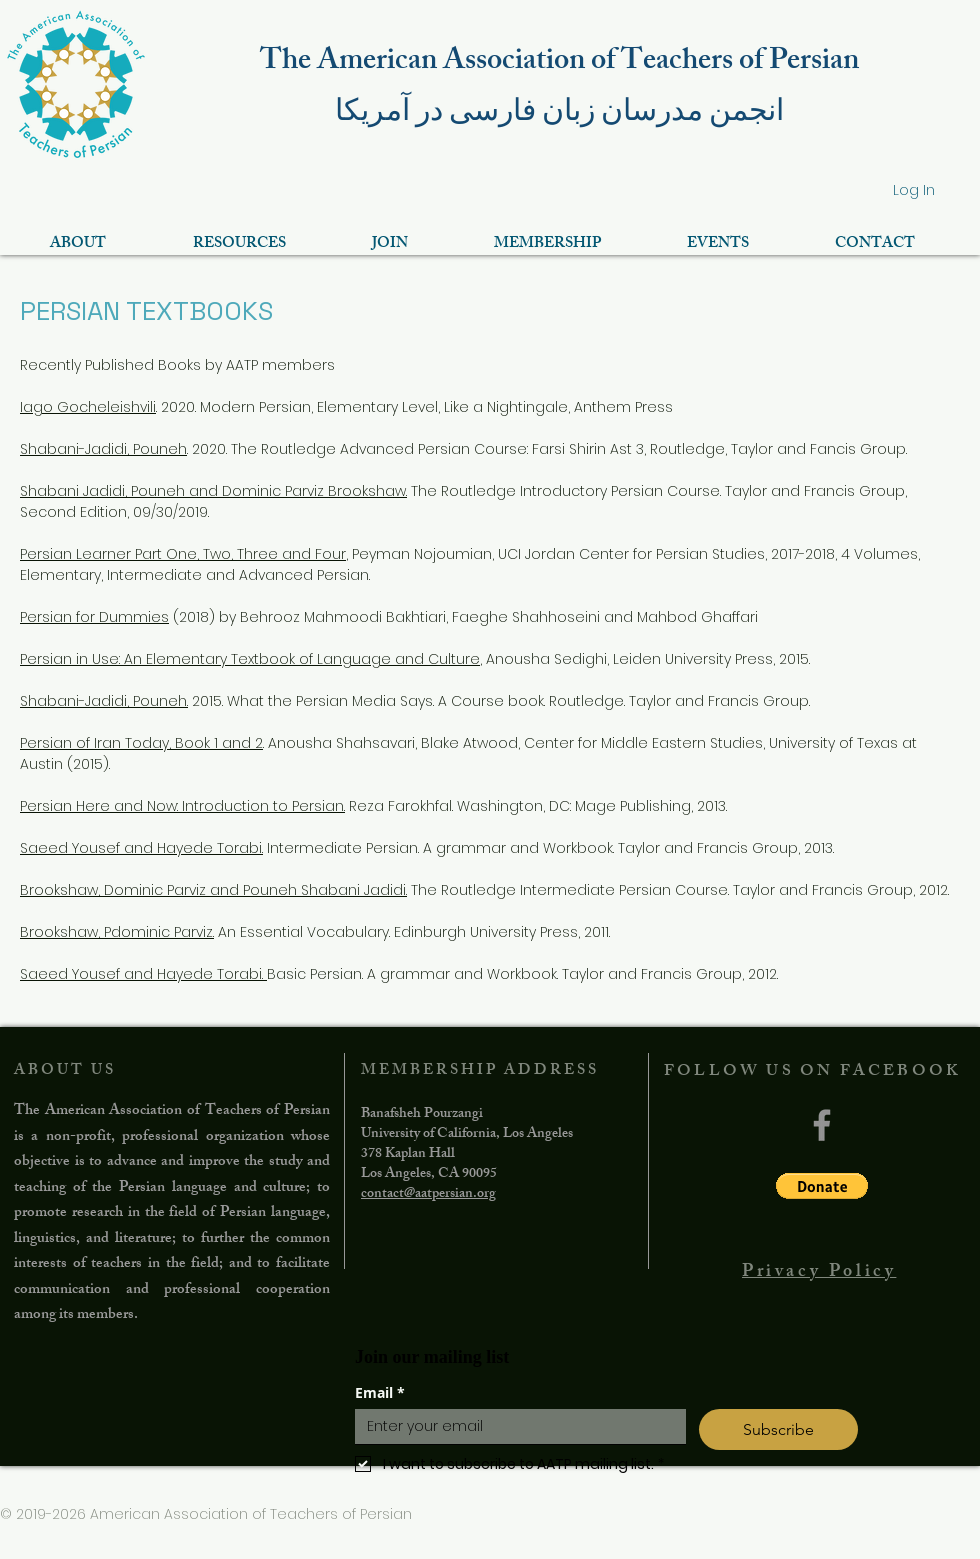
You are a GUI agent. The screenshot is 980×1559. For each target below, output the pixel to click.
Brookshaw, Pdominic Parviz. (117, 932)
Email (380, 1392)
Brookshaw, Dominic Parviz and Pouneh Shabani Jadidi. (213, 890)
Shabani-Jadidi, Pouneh (103, 449)
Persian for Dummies (94, 617)
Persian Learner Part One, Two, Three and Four (183, 554)
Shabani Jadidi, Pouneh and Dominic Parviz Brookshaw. (213, 491)
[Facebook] (822, 1125)
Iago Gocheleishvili (88, 407)
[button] (822, 1186)
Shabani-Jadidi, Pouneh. (104, 701)
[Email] (514, 1427)
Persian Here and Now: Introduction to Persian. (182, 806)
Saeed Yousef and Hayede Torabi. (141, 848)
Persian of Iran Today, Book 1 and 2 (141, 743)
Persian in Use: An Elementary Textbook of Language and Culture (250, 659)
